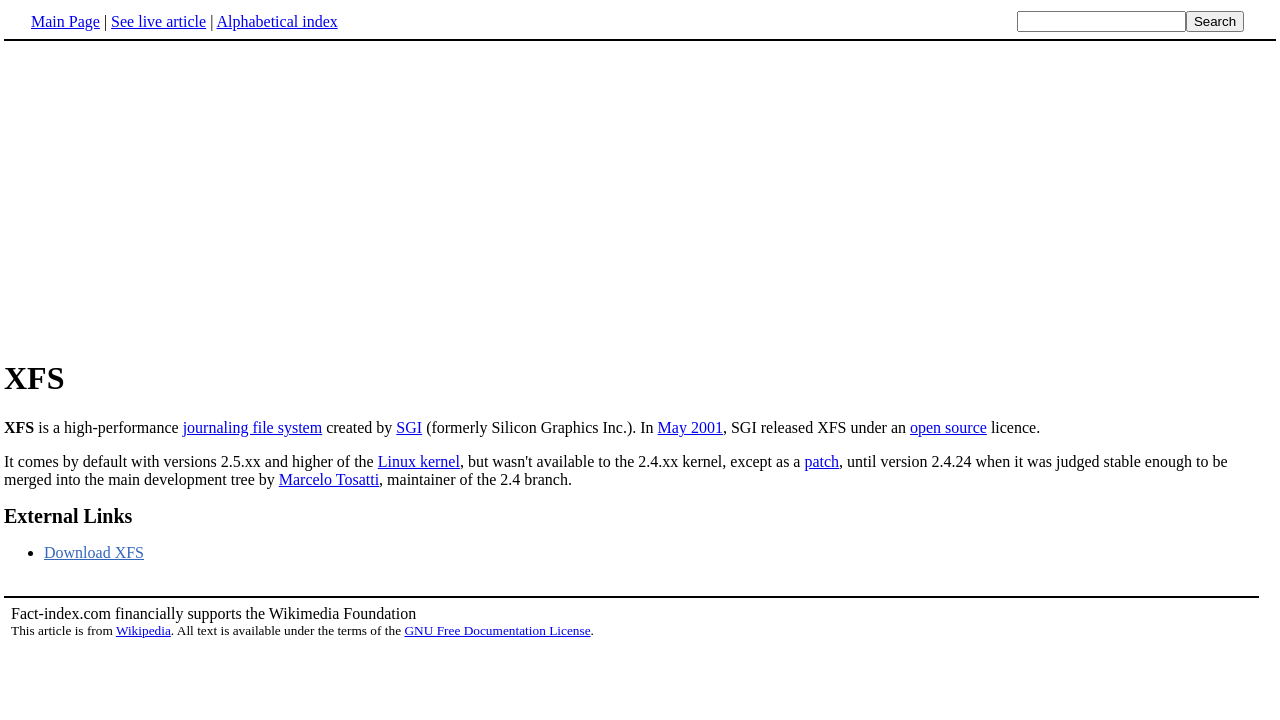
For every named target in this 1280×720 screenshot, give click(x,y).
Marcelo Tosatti (329, 479)
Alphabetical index (276, 21)
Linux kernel (419, 461)
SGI (409, 427)
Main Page (65, 21)
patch (821, 461)
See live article (158, 21)
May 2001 (690, 427)
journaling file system (253, 427)
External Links (68, 516)
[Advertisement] (172, 199)
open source (948, 427)
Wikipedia (143, 630)
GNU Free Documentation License (497, 630)
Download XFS (94, 552)
